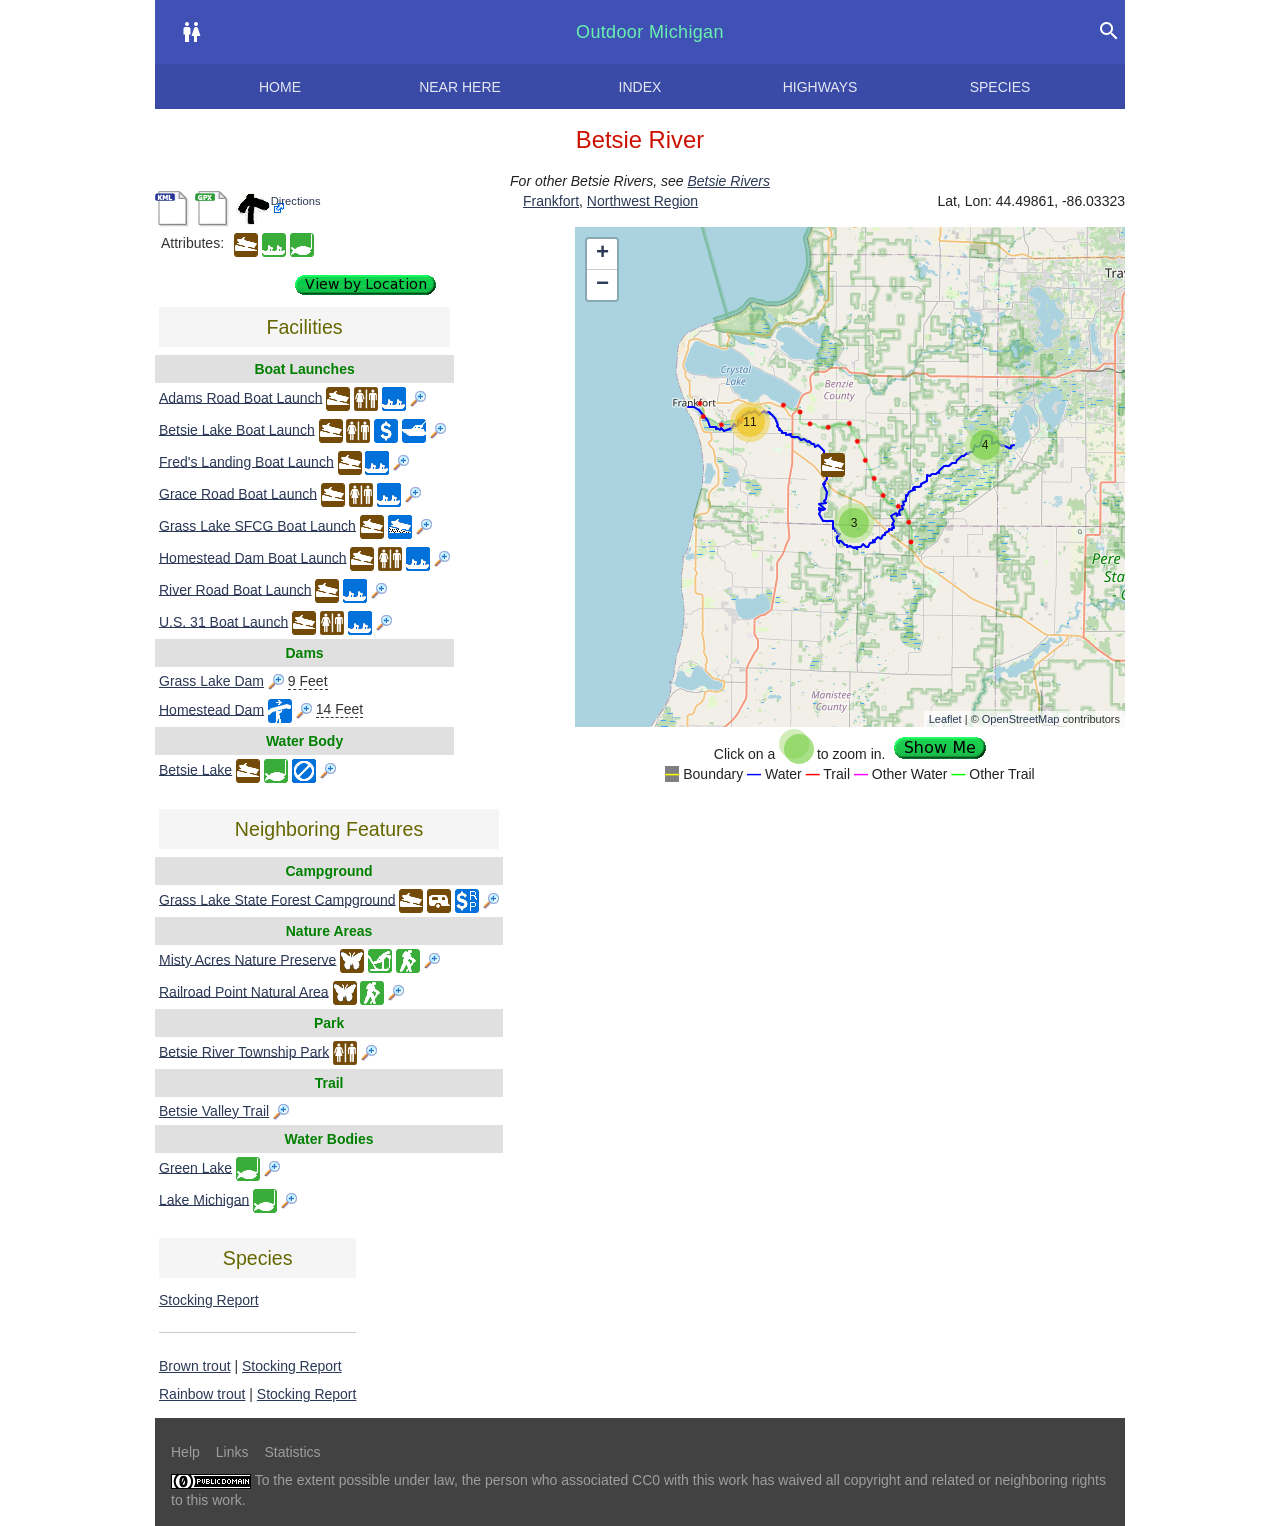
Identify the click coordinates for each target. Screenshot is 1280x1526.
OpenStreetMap (1021, 719)
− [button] (602, 285)
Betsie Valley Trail (214, 1111)
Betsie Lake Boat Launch (237, 429)
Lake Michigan (204, 1199)
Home (280, 87)
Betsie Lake (195, 769)
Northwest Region (642, 201)
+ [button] (602, 254)
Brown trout (195, 1366)
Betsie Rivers (728, 181)
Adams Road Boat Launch (240, 397)
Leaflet (945, 719)
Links (232, 1452)
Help (185, 1452)
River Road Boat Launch (235, 589)
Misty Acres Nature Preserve (247, 959)
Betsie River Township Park (244, 1051)
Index (640, 87)
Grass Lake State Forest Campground (277, 899)
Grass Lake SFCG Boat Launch (257, 525)
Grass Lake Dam (211, 681)
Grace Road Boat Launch (238, 493)
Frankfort (551, 201)
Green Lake (195, 1167)
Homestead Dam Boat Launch (253, 557)
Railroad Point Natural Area (244, 991)
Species (1000, 87)
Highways (820, 87)
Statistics (292, 1452)
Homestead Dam (211, 709)
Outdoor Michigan (650, 32)
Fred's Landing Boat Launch (246, 461)
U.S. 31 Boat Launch (223, 621)
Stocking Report (209, 1300)
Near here (460, 87)
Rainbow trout (202, 1394)
